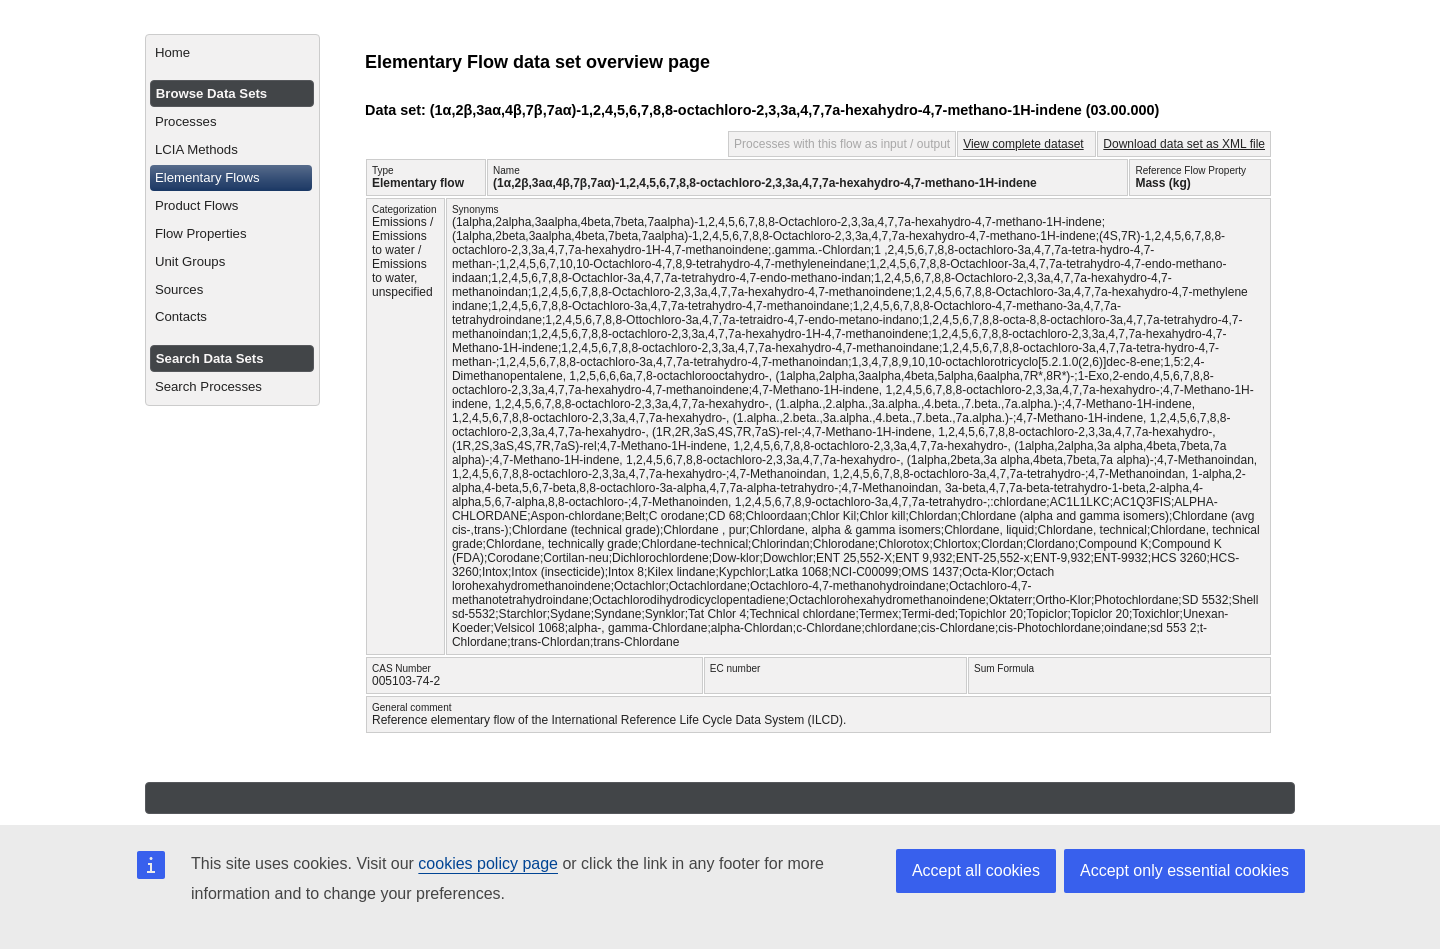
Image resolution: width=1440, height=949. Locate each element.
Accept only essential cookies (1184, 870)
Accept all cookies (976, 870)
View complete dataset (1023, 144)
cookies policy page (488, 863)
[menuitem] (232, 53)
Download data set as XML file (1184, 144)
